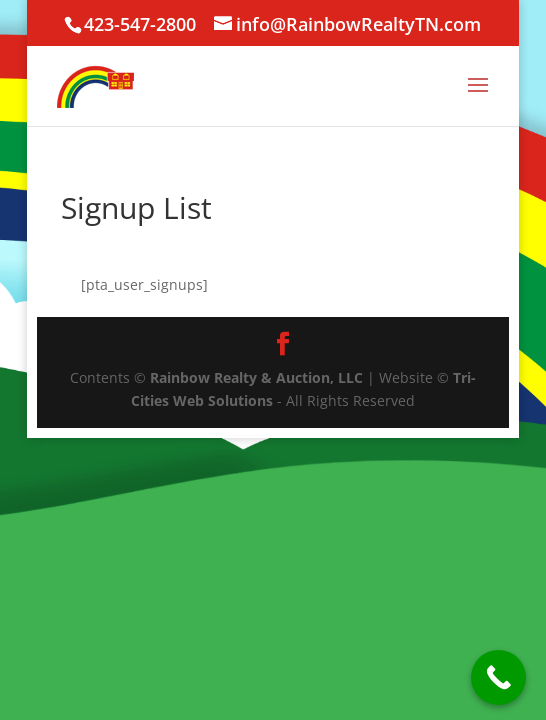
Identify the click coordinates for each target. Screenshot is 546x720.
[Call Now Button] (498, 677)
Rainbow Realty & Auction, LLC (256, 377)
